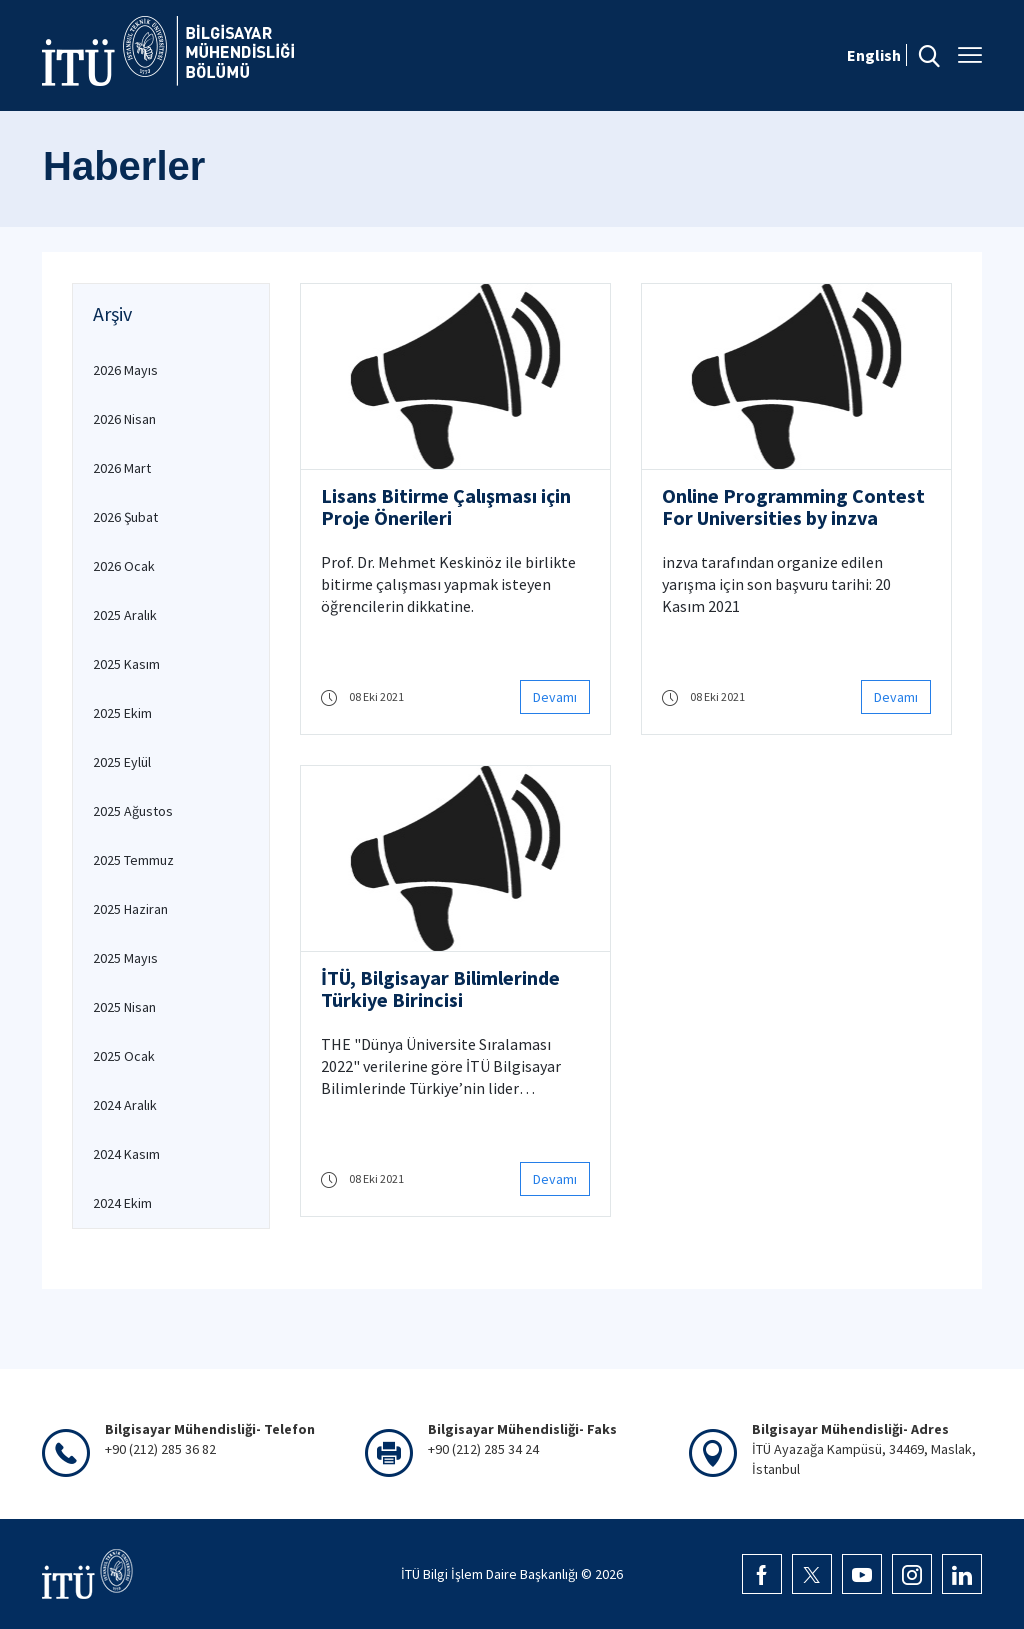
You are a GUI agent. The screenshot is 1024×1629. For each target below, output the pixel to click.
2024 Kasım (126, 1154)
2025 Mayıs (125, 958)
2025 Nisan (124, 1007)
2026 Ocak (124, 566)
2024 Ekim (122, 1203)
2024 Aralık (125, 1105)
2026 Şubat (125, 517)
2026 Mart (122, 468)
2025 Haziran (130, 909)
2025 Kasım (126, 664)
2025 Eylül (122, 762)
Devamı (555, 697)
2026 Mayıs (125, 370)
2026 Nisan (124, 419)
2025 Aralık (125, 615)
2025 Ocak (124, 1056)
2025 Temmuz (133, 860)
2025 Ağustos (133, 811)
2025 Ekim (122, 713)
